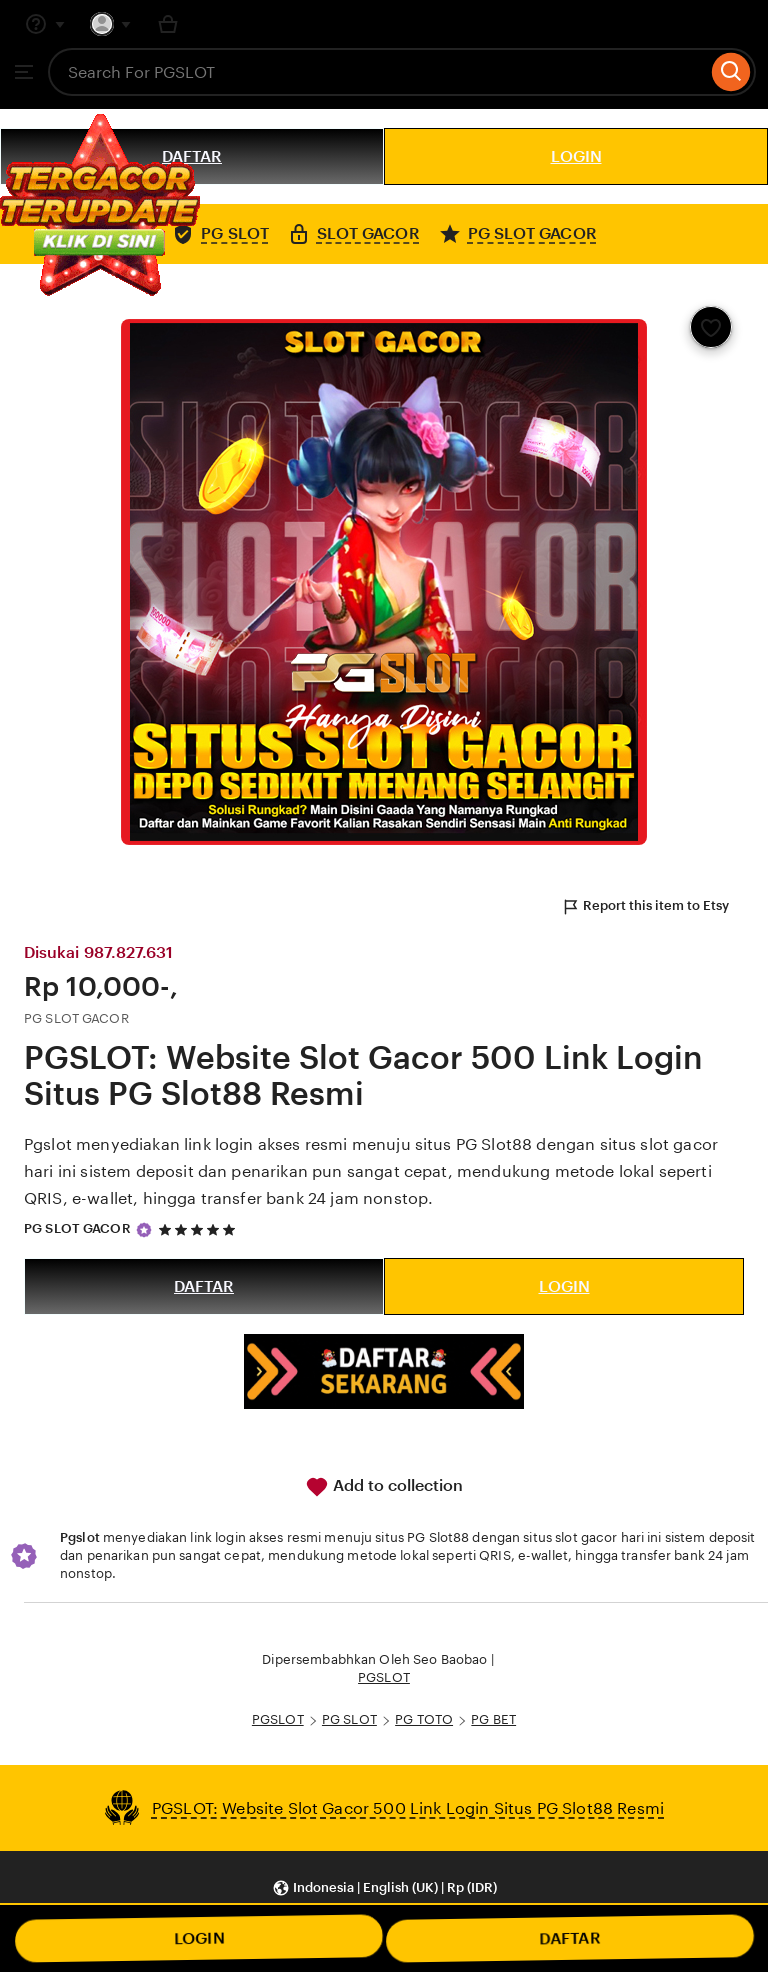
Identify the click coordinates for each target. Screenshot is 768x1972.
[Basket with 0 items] (168, 24)
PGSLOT (384, 1677)
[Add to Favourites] (711, 327)
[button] (384, 1887)
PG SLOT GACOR (77, 1228)
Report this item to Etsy (645, 907)
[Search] (731, 72)
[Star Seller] (144, 1230)
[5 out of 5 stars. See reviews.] (200, 1229)
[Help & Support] (45, 24)
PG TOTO (424, 1719)
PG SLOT (349, 1719)
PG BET (493, 1719)
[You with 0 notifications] (111, 24)
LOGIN (576, 156)
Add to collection (384, 1487)
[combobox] (377, 72)
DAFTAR (204, 1286)
